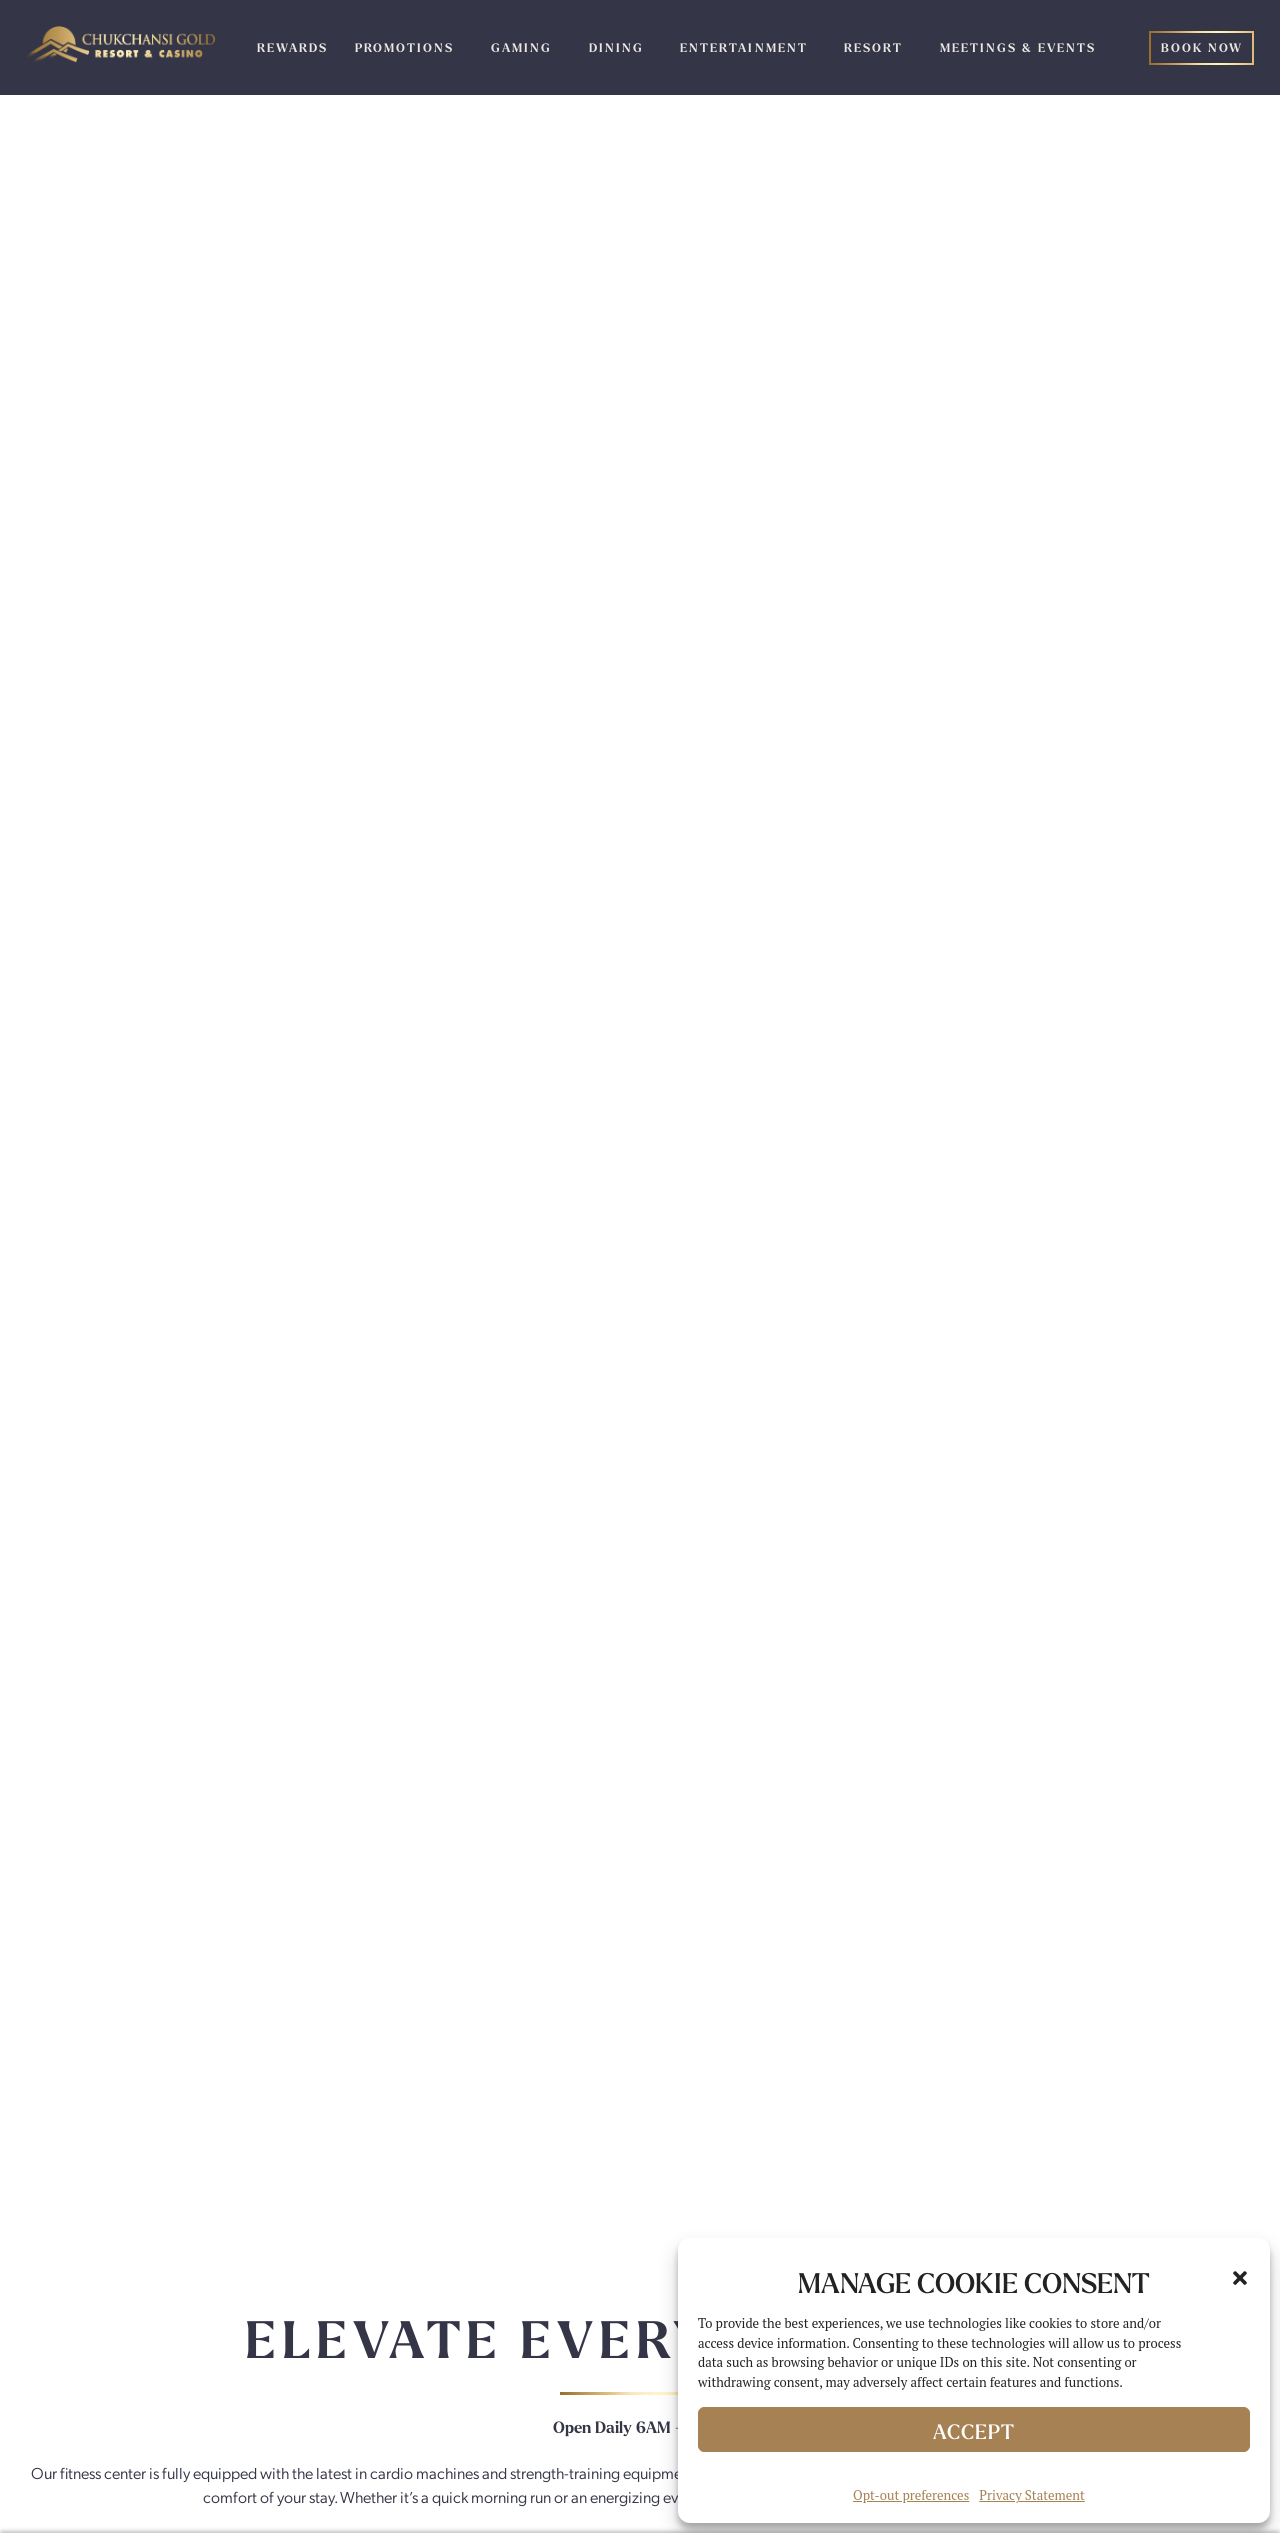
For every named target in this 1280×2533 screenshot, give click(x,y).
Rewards (292, 48)
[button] (1240, 2278)
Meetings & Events (1018, 48)
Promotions (404, 48)
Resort (873, 48)
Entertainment (743, 48)
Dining (616, 48)
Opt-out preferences (911, 2495)
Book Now (1202, 48)
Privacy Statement (1032, 2495)
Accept (974, 2431)
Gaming (521, 48)
